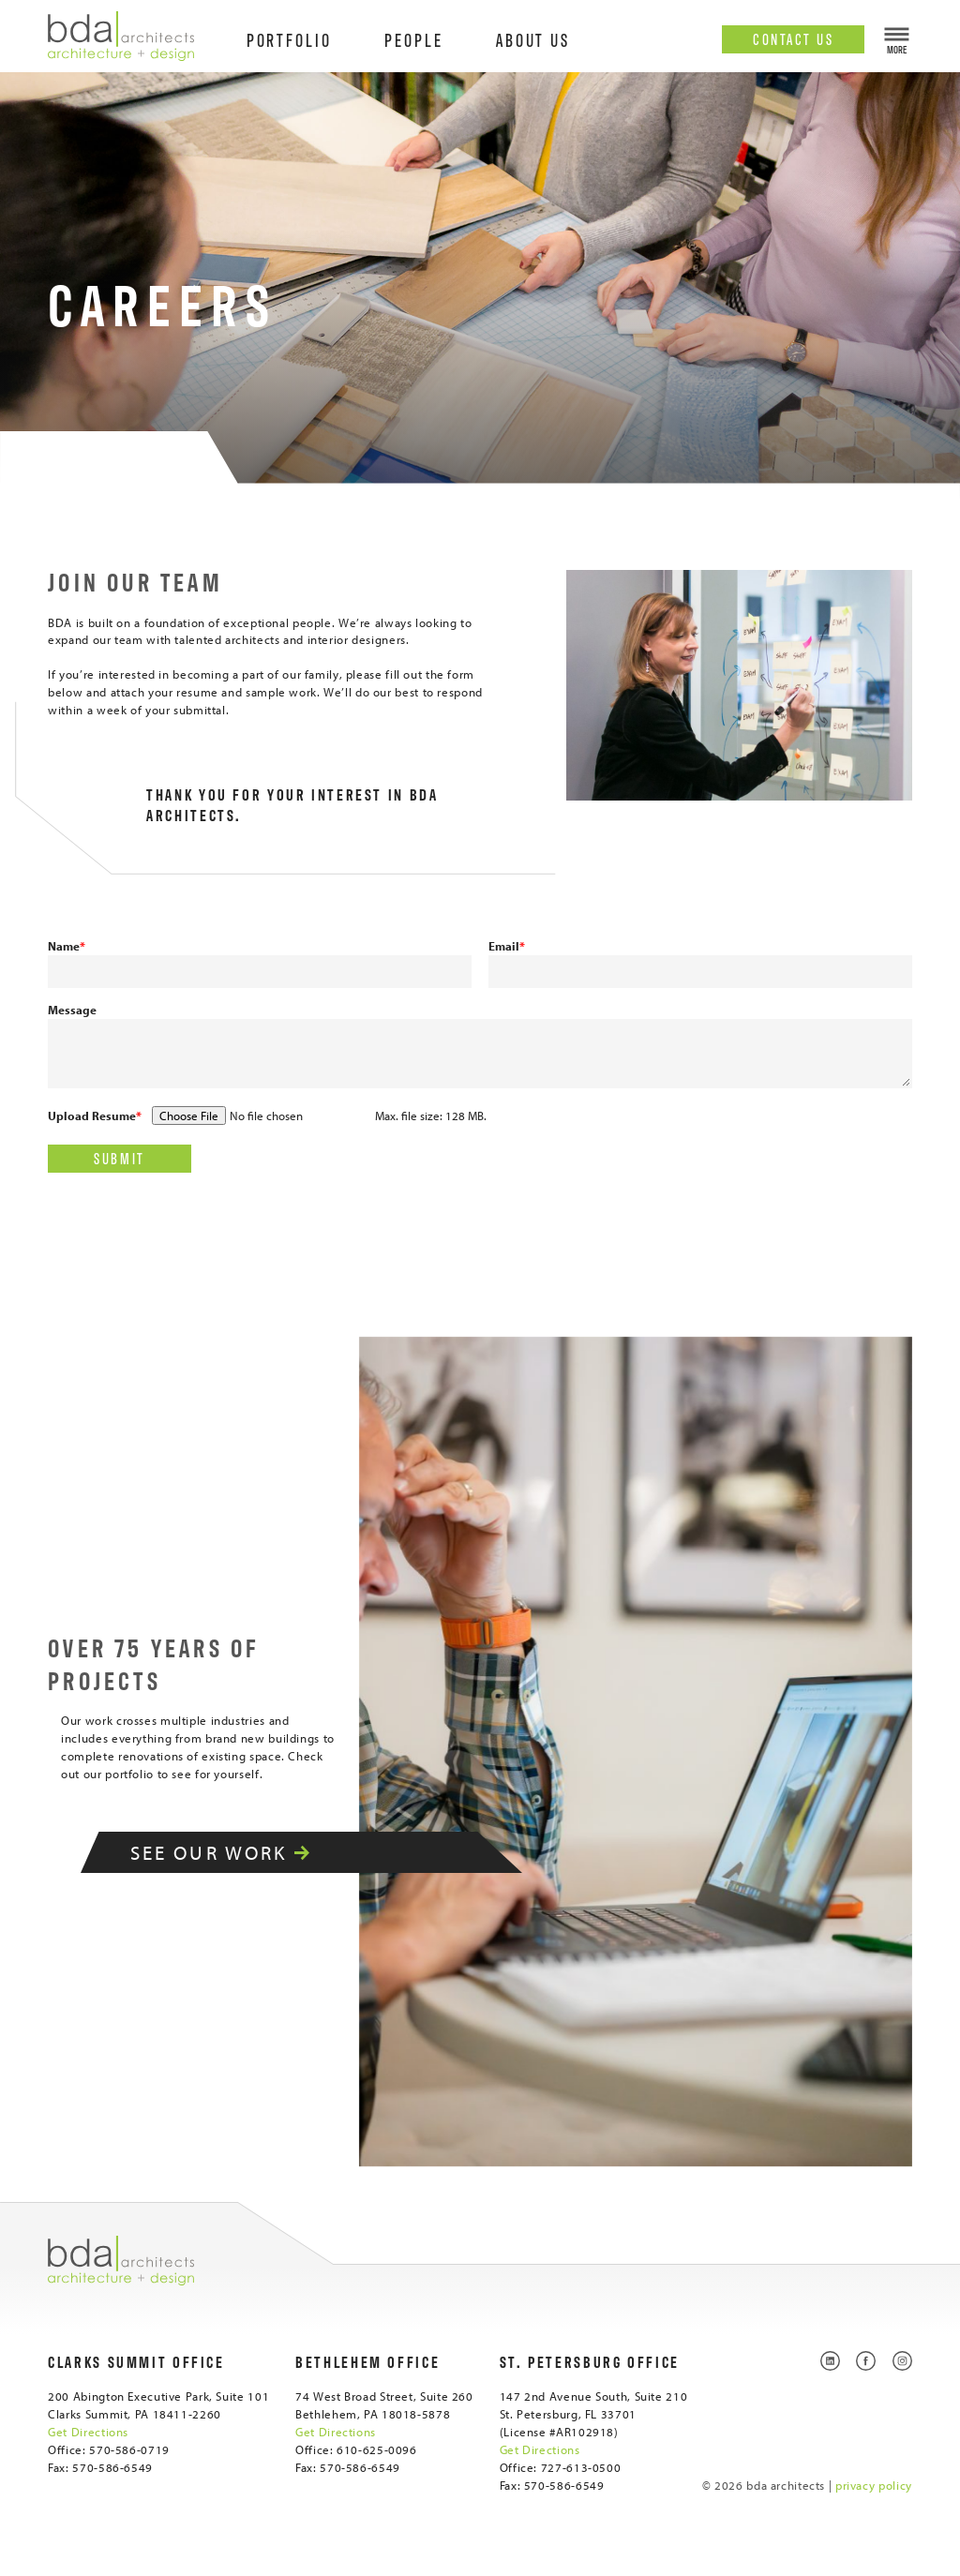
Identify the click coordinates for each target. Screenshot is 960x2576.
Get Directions (88, 2431)
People (413, 39)
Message (72, 1010)
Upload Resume (95, 1116)
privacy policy (873, 2485)
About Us (533, 39)
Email (506, 946)
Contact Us (793, 38)
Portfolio (289, 39)
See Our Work (242, 1852)
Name (66, 946)
